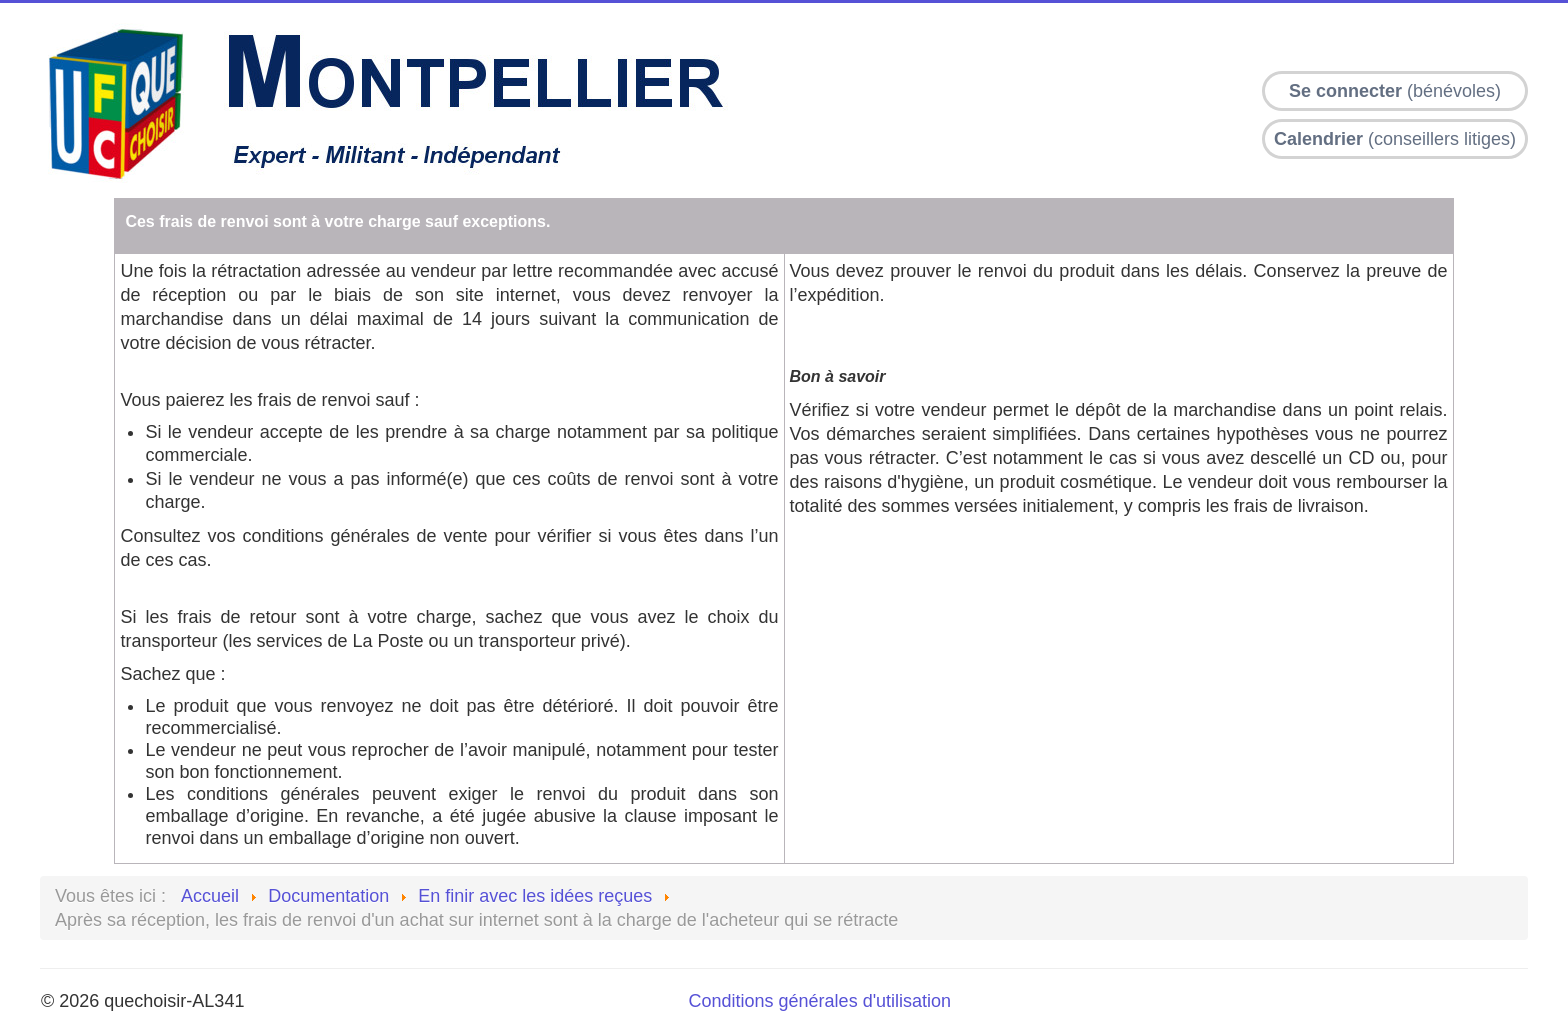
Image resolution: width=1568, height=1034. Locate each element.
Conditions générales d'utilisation (820, 1001)
